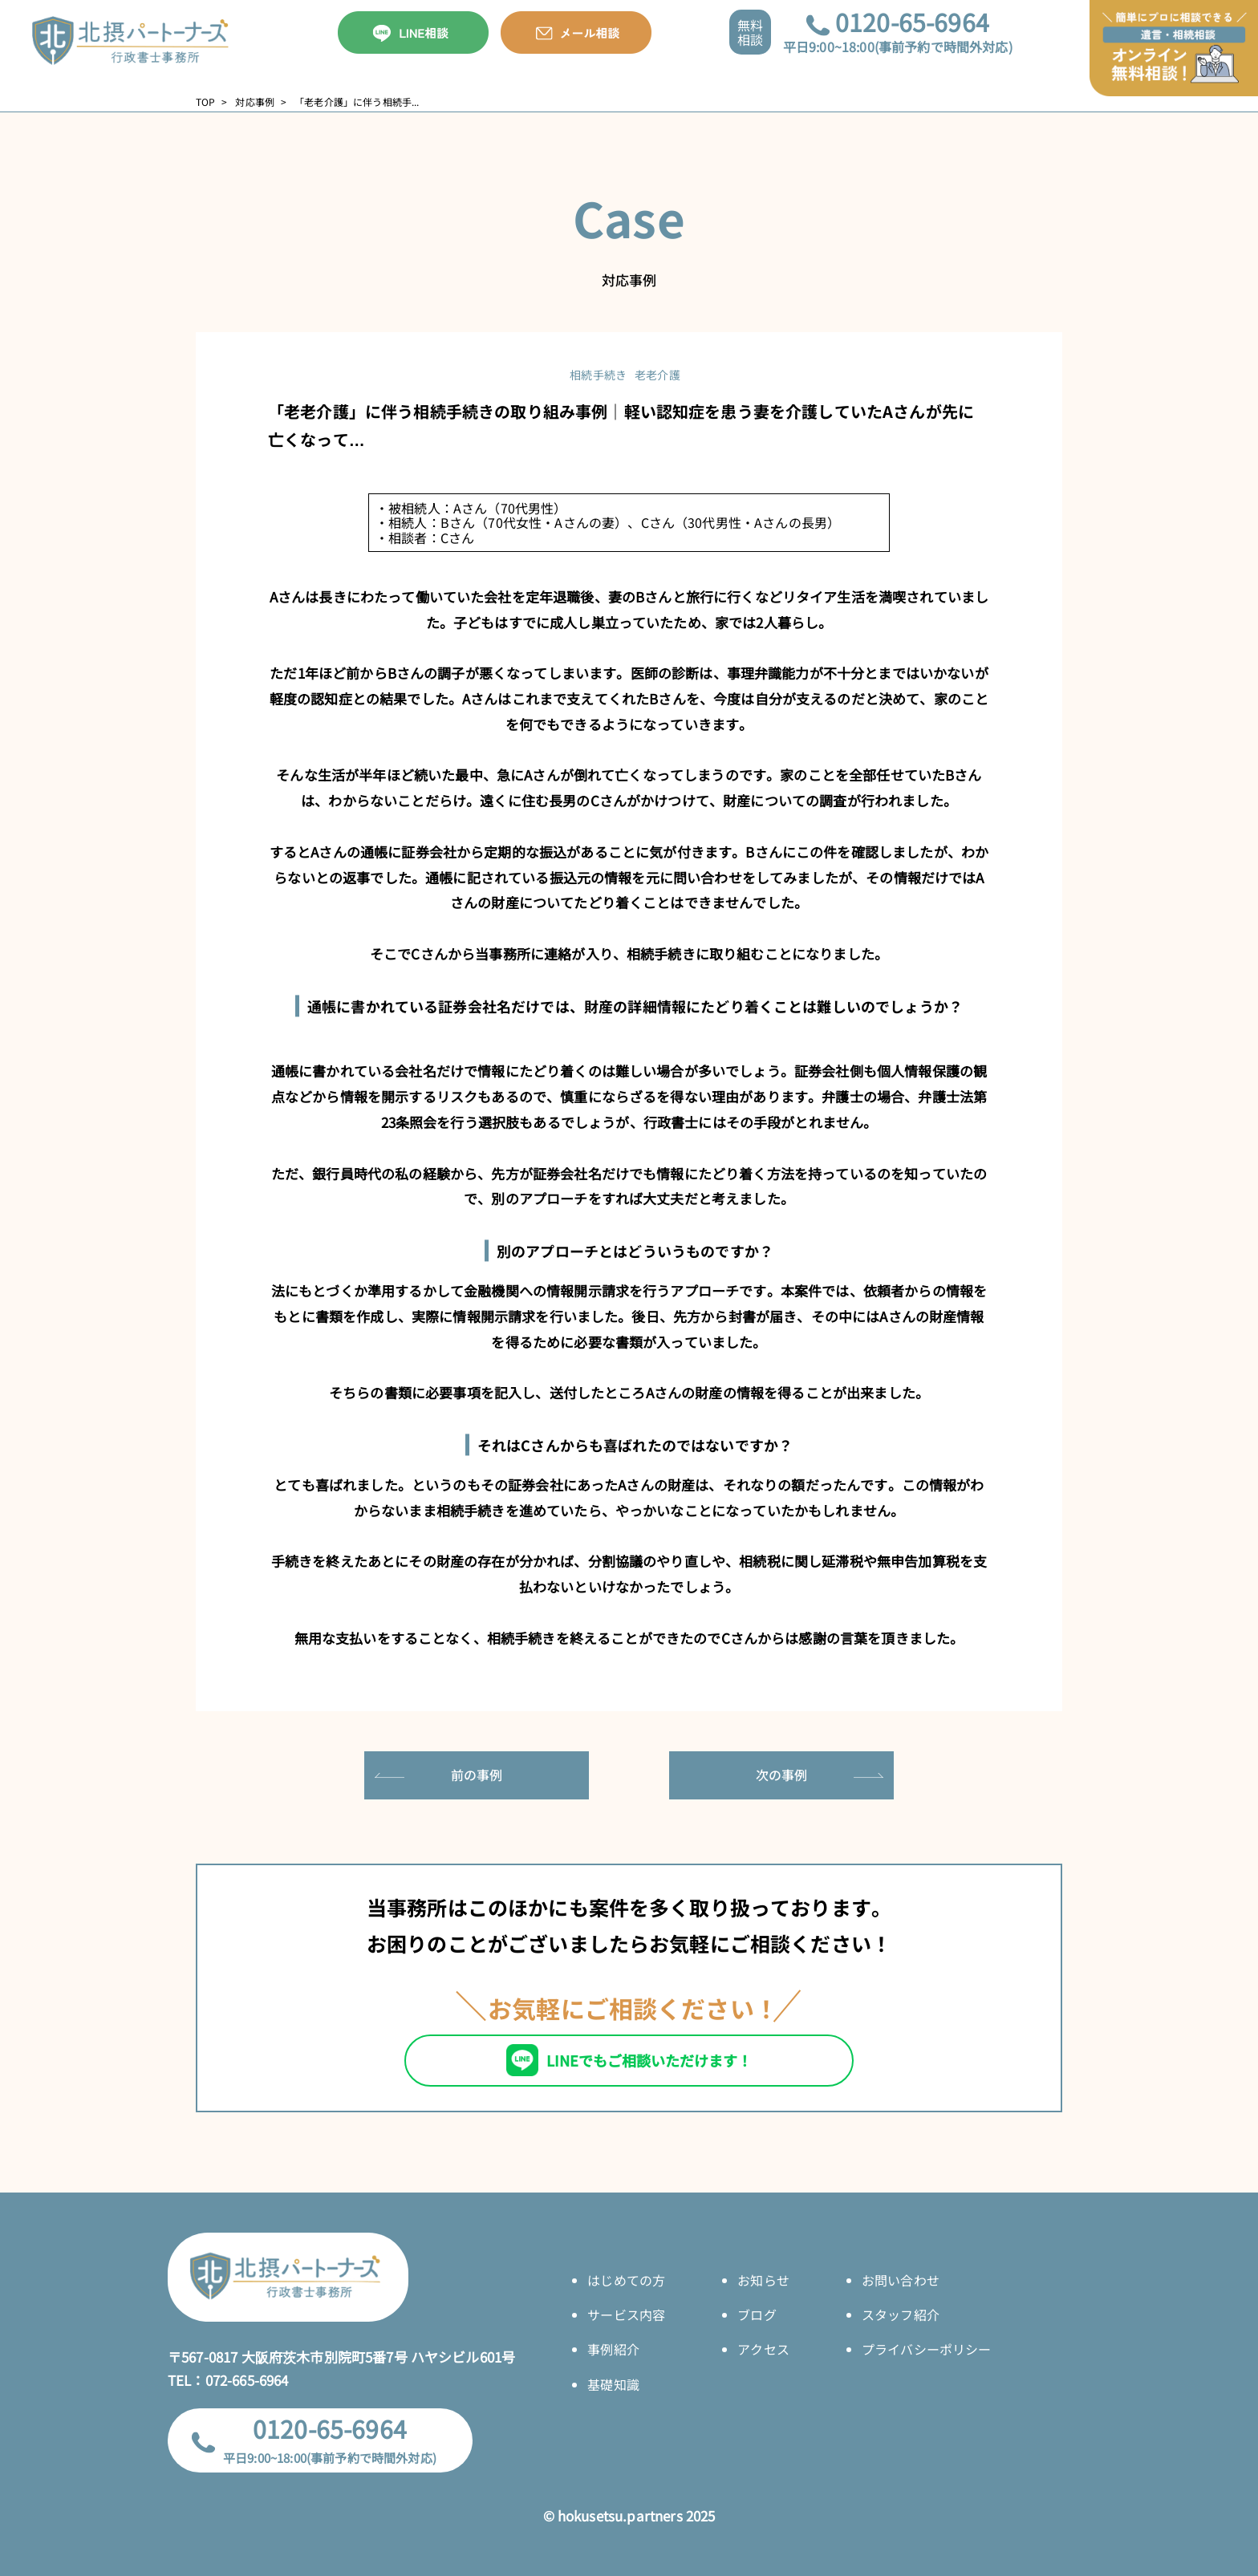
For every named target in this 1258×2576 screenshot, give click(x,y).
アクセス (763, 2349)
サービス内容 (626, 2314)
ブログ (756, 2314)
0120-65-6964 (912, 21)
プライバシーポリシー (927, 2349)
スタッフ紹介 (900, 2314)
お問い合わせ (900, 2280)
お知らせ (763, 2280)
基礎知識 (613, 2384)
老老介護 (657, 374)
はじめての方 (626, 2280)
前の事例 (477, 1774)
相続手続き (598, 374)
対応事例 (254, 102)
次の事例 (782, 1774)
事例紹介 (613, 2349)
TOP (205, 102)
